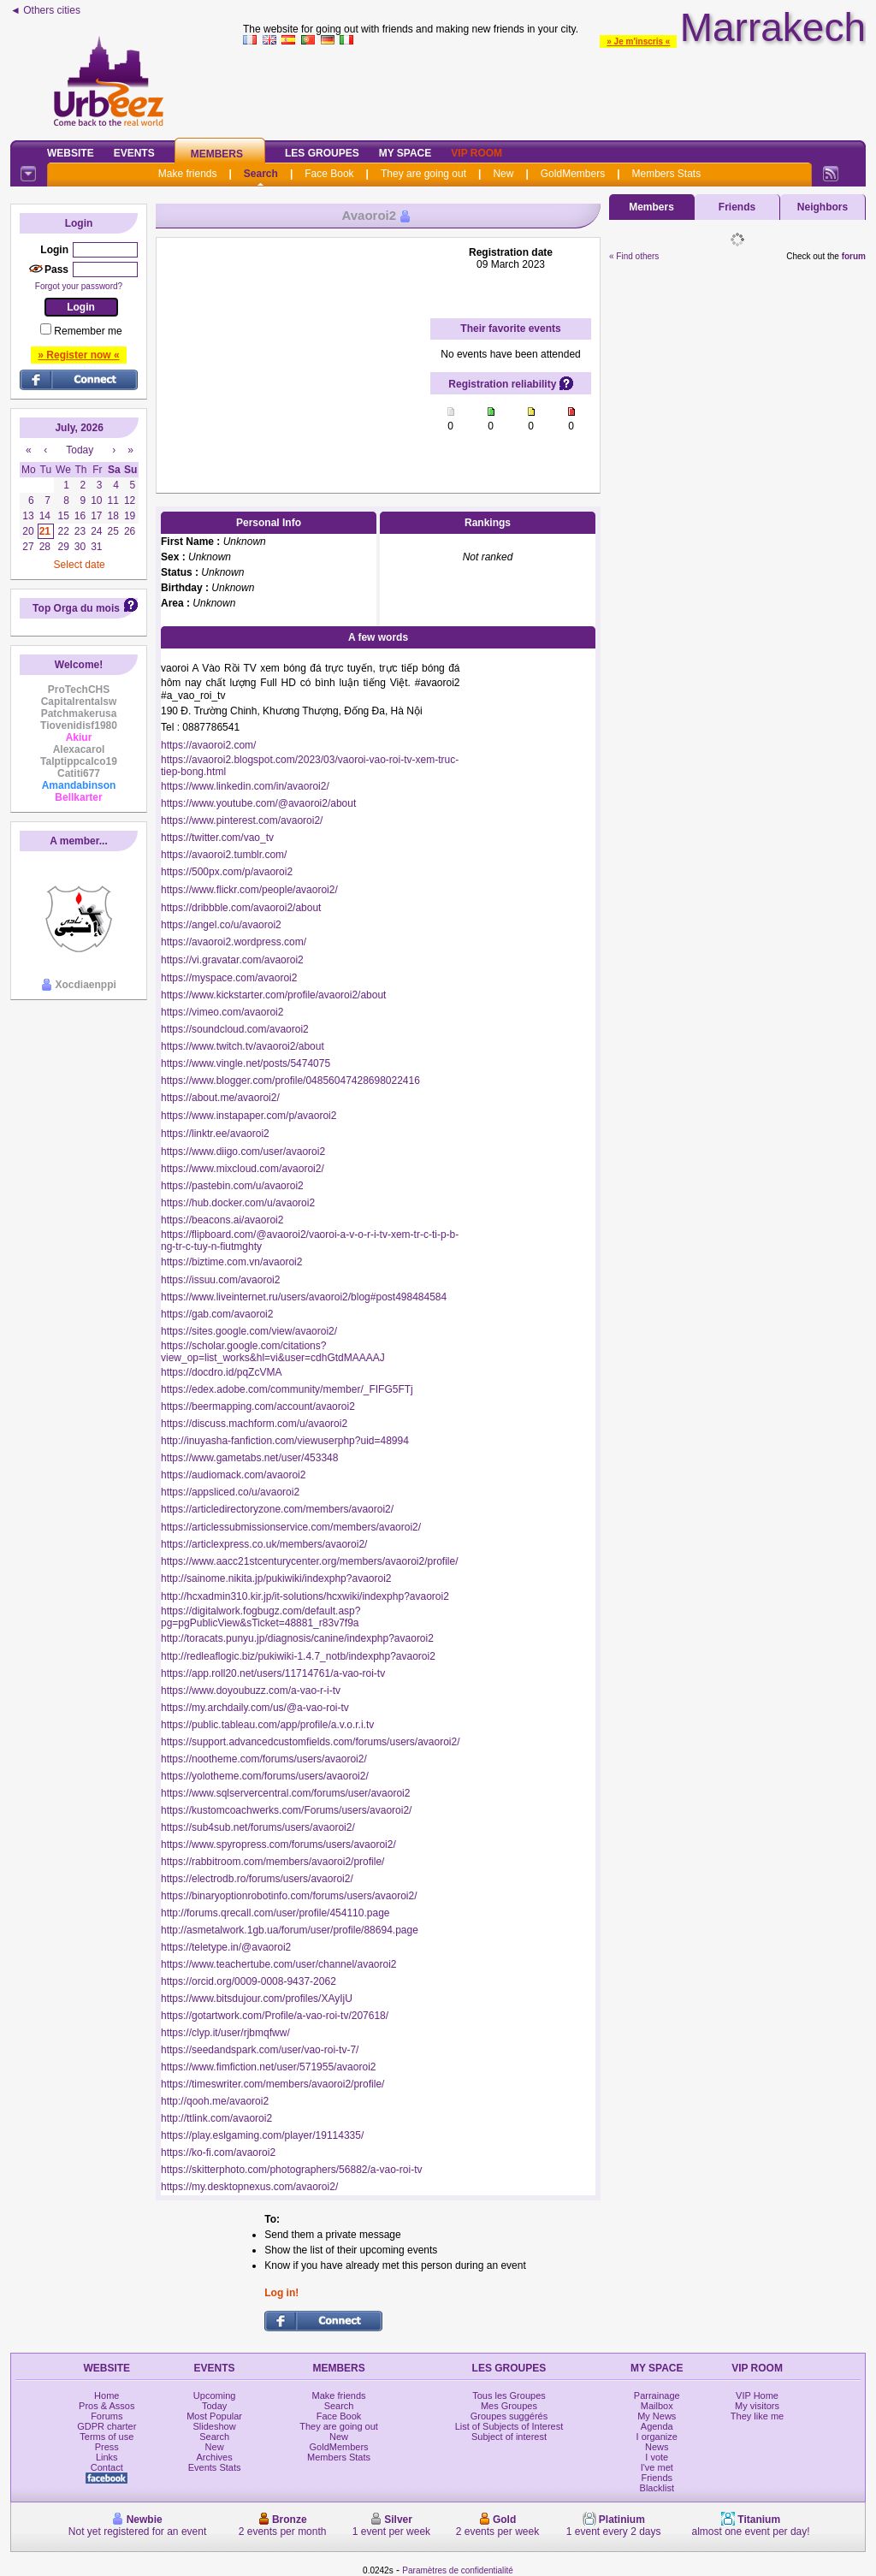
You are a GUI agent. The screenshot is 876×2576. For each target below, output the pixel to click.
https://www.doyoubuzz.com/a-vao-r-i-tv (250, 1691)
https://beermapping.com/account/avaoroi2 (258, 1406)
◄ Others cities (45, 10)
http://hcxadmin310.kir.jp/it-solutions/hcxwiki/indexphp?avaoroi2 (305, 1596)
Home (106, 2395)
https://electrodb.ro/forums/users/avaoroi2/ (257, 1879)
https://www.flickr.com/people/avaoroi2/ (249, 890)
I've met (657, 2467)
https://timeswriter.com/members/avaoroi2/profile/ (272, 2084)
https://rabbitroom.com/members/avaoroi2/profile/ (272, 1862)
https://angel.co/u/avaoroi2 (221, 925)
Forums (106, 2416)
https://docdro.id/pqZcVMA (221, 1372)
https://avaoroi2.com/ (208, 745)
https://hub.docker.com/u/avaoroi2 (238, 1203)
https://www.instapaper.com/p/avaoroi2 (248, 1116)
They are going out (423, 174)
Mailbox (657, 2406)
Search (261, 174)
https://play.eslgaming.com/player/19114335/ (262, 2135)
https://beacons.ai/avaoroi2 (222, 1220)
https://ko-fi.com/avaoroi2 (218, 2153)
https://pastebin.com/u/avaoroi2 (232, 1186)
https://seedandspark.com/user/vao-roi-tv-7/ (259, 2050)
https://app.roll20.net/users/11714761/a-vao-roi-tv (273, 1673)
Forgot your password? (78, 286)
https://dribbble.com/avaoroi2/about (241, 908)
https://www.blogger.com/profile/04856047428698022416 (290, 1081)
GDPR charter (106, 2426)
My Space (405, 153)
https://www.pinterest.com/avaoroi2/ (242, 820)
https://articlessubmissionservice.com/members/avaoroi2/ (291, 1527)
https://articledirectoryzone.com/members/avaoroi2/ (277, 1509)
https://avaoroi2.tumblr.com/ (224, 855)
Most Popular (214, 2416)
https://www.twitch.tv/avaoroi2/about (242, 1046)
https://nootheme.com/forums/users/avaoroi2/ (264, 1759)
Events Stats (214, 2467)
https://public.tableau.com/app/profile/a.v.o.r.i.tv (267, 1725)
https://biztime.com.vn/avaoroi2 (231, 1262)
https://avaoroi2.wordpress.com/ (233, 942)
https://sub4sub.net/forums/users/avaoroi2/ (258, 1827)
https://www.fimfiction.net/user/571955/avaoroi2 (268, 2067)
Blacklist (657, 2488)
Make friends (187, 174)
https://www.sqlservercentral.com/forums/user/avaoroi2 (285, 1793)
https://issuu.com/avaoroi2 (220, 1280)
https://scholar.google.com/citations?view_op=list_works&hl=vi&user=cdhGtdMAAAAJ (273, 1352)
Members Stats (666, 174)
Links (107, 2457)
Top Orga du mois (76, 608)
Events (134, 153)
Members (217, 154)
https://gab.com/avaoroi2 (217, 1314)
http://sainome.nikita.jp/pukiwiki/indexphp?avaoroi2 (276, 1578)
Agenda (657, 2426)
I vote (656, 2457)
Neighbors (822, 207)
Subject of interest (509, 2436)
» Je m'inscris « (638, 41)
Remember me (87, 331)
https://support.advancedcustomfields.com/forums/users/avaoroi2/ (310, 1742)
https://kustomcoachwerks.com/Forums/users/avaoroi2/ (286, 1810)
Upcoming (214, 2395)
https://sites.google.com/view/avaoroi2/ (249, 1331)
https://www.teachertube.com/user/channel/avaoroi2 (278, 1964)
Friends (737, 207)
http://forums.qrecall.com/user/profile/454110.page (275, 1913)
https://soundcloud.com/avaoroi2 (235, 1029)
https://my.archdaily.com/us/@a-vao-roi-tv (255, 1708)
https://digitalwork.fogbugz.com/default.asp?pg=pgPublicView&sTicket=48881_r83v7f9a (260, 1617)
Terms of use (106, 2436)
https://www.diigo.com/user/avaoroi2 (243, 1152)
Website (70, 153)
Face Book (329, 174)
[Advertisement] (554, 88)
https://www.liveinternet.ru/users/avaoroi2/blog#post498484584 (304, 1297)
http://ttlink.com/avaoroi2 (216, 2118)
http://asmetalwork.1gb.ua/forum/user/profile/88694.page (289, 1930)
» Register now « (78, 355)
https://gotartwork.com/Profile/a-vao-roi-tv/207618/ (274, 2016)
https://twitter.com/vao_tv (217, 838)
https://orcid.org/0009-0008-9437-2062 (248, 1981)
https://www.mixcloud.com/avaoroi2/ (242, 1169)
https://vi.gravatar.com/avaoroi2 (232, 960)
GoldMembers (573, 174)
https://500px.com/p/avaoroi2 (227, 872)
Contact (107, 2467)
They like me (757, 2416)
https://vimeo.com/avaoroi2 (222, 1012)
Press (107, 2447)
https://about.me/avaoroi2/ (220, 1098)
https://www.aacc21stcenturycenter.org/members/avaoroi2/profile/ (310, 1561)
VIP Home (757, 2395)
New (503, 174)
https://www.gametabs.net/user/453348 (249, 1458)
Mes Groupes (509, 2406)
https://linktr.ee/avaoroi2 (215, 1134)
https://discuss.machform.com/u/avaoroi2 (254, 1424)
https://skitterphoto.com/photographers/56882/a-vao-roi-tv (292, 2170)
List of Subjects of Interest (509, 2426)
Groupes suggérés (509, 2416)
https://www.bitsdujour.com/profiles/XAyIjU (256, 1999)
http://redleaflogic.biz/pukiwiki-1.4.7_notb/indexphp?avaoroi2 (298, 1656)
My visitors (757, 2406)
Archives (215, 2457)
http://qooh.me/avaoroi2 (215, 2101)
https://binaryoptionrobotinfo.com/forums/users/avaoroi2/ (289, 1896)
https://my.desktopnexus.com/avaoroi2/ (249, 2187)
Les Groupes (322, 153)
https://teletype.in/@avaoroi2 (226, 1947)
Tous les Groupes (509, 2395)
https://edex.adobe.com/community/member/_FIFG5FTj (287, 1389)
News (657, 2447)
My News (656, 2416)
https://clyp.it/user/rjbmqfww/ (225, 2033)
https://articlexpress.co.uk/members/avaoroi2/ (264, 1544)
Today (214, 2406)
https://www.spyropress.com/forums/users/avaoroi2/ (278, 1845)
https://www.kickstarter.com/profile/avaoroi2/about (273, 995)
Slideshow (214, 2426)
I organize (657, 2436)
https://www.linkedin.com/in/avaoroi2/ (245, 786)
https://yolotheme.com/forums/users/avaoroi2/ (265, 1776)
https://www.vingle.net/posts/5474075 (245, 1063)
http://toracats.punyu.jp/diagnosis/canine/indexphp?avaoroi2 (297, 1638)
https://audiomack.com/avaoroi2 (233, 1475)
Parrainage (657, 2395)
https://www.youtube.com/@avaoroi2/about (258, 803)
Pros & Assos (106, 2406)
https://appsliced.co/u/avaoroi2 (230, 1492)
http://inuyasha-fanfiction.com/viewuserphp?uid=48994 (285, 1441)
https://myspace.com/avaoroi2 (229, 978)
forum (854, 256)
